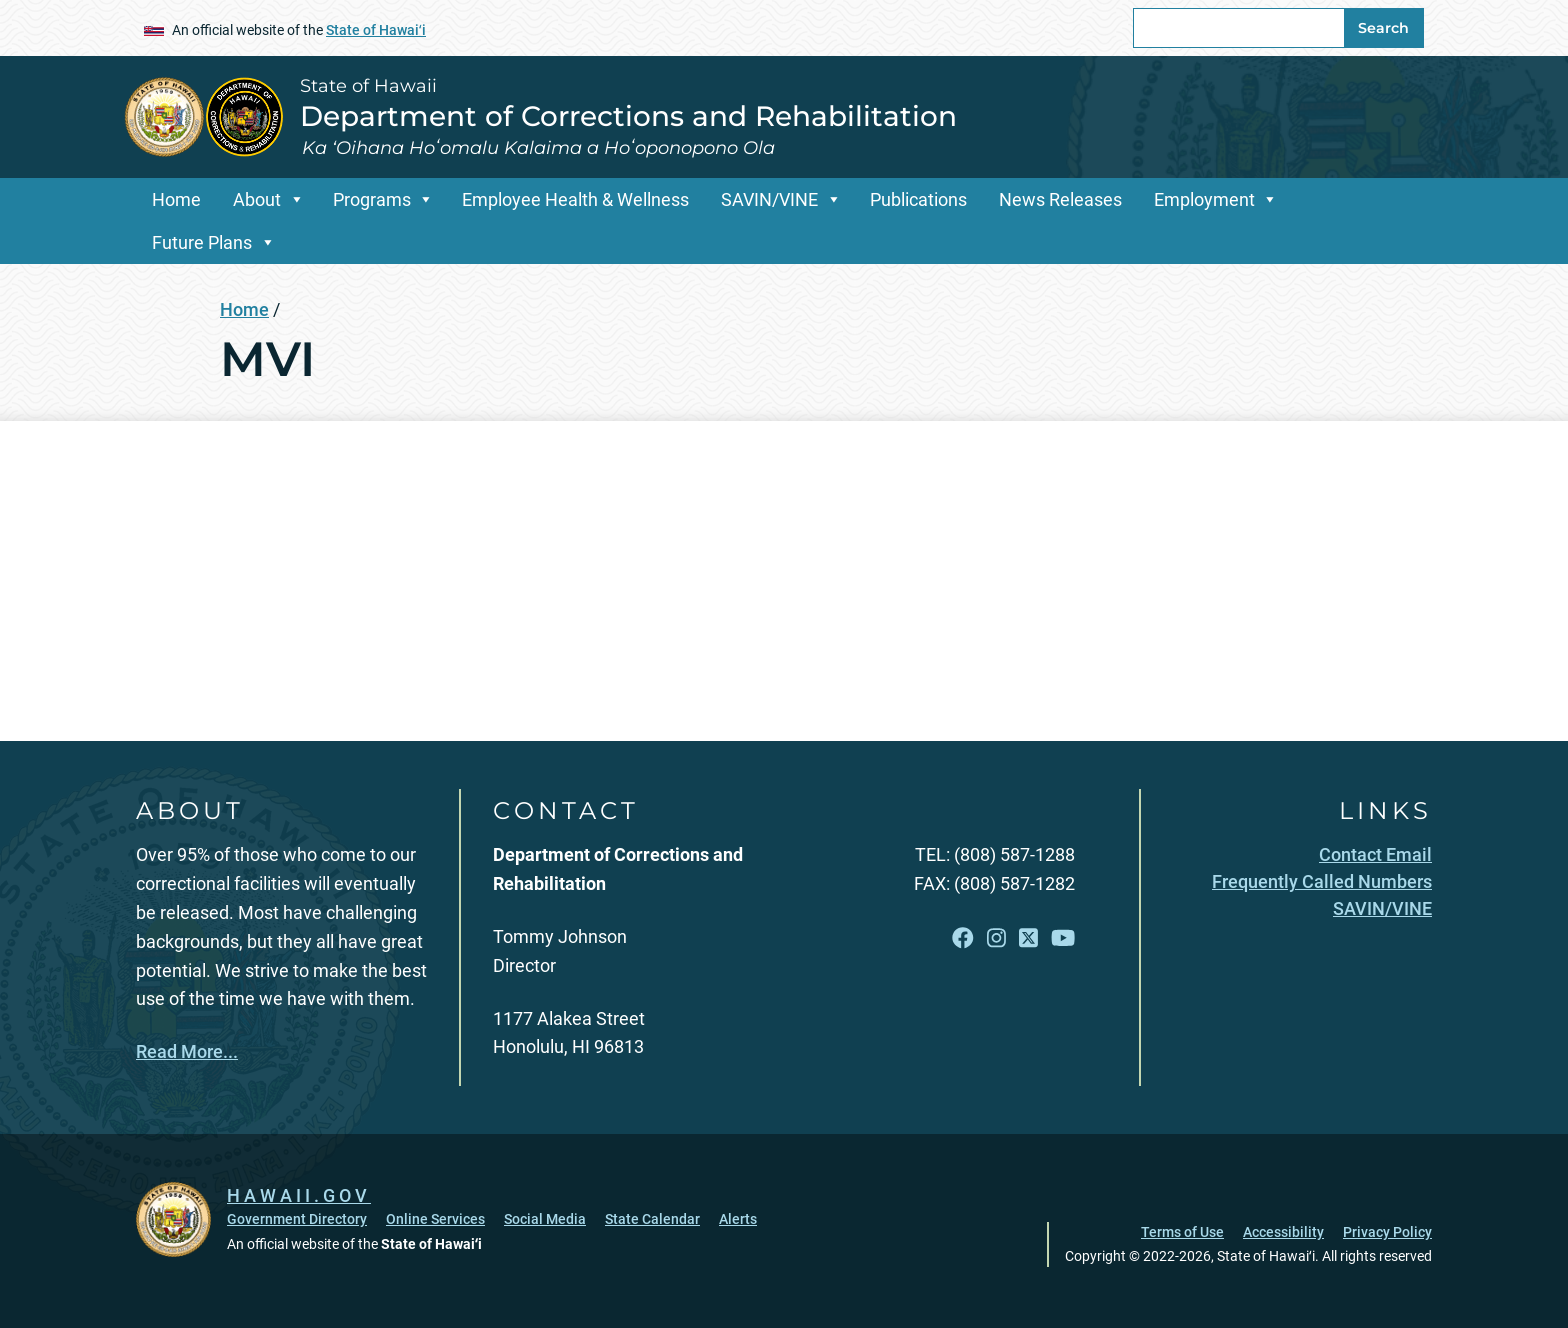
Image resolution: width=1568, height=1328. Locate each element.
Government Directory (297, 1219)
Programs (372, 199)
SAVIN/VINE (769, 199)
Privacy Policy (1387, 1232)
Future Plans (202, 242)
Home (176, 199)
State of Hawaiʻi (376, 30)
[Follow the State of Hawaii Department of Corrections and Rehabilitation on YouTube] (1063, 938)
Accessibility (1283, 1232)
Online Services (435, 1219)
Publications (918, 199)
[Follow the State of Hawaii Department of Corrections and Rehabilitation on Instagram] (996, 938)
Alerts (738, 1219)
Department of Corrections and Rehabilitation (628, 116)
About (257, 199)
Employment (1204, 199)
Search (1383, 28)
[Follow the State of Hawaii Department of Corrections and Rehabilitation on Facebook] (963, 938)
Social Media (545, 1219)
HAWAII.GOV (299, 1195)
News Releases (1060, 199)
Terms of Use (1182, 1232)
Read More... (187, 1051)
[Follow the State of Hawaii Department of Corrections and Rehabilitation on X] (1028, 938)
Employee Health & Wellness (575, 199)
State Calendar (652, 1219)
